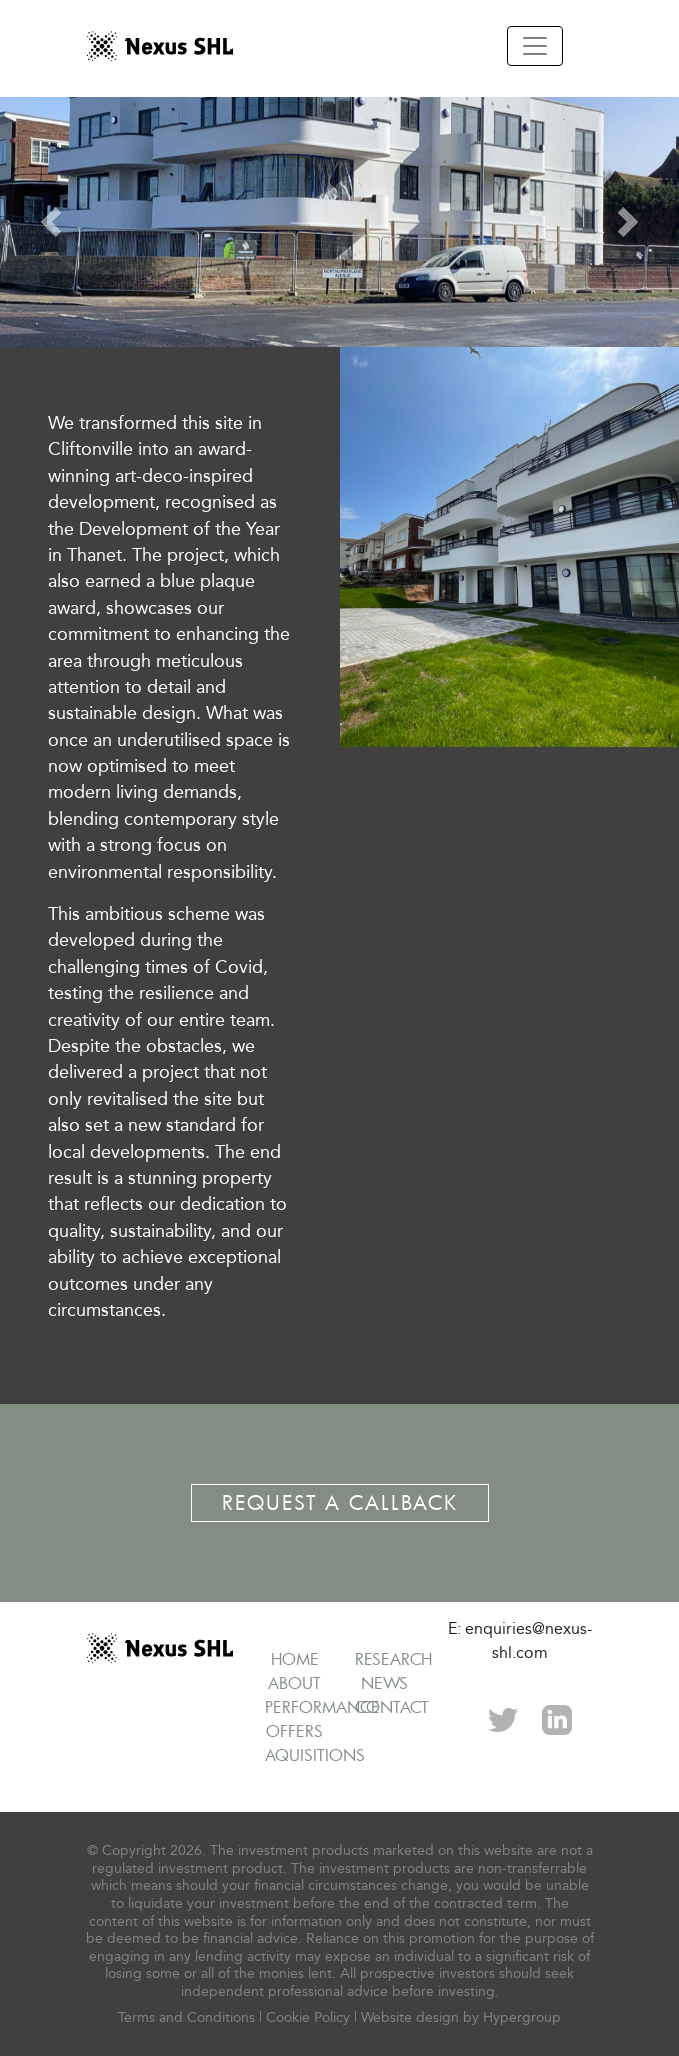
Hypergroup (522, 2017)
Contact (392, 1707)
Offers (294, 1731)
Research (393, 1659)
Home (295, 1659)
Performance (322, 1707)
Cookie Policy (308, 2017)
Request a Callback (340, 1502)
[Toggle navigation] (535, 46)
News (384, 1683)
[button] (51, 222)
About (294, 1683)
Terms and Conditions (186, 2017)
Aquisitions (315, 1755)
